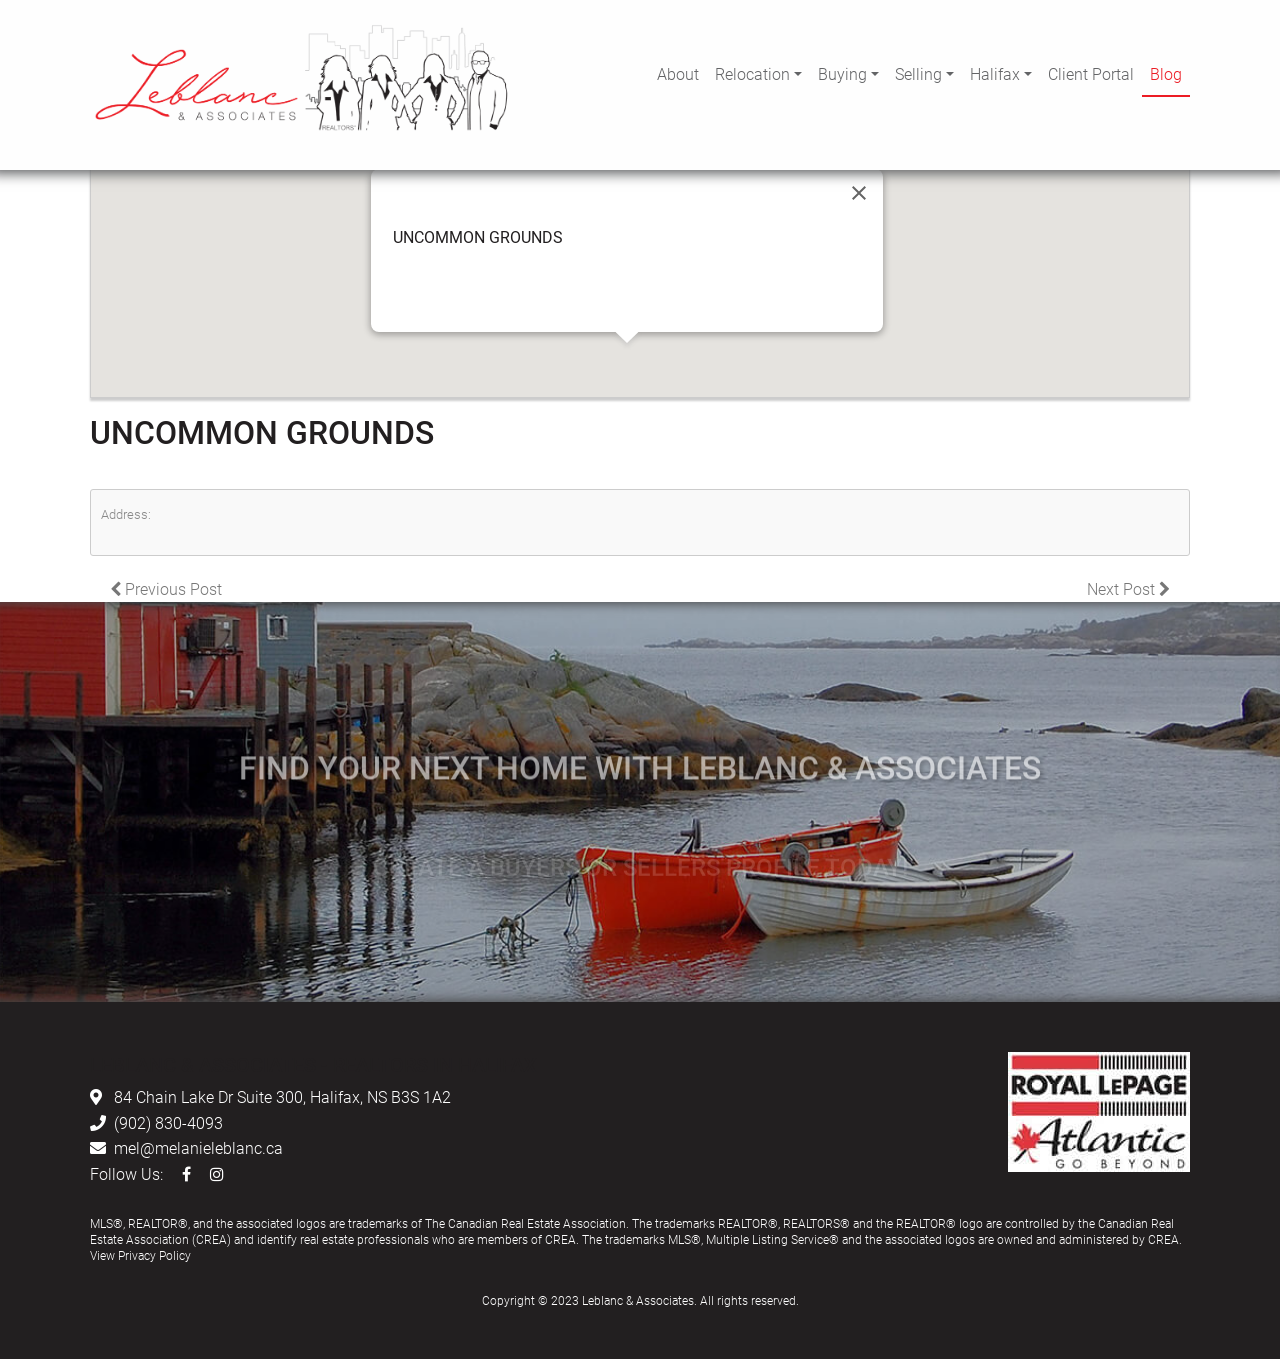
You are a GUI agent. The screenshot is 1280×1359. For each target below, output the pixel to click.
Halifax (995, 73)
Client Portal (1091, 73)
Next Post (1128, 588)
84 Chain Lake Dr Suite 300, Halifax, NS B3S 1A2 (282, 1096)
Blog (1166, 73)
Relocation (752, 73)
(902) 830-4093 (168, 1122)
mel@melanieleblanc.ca (198, 1147)
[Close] (859, 193)
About (678, 73)
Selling (918, 73)
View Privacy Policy (140, 1255)
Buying (842, 73)
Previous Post (166, 588)
